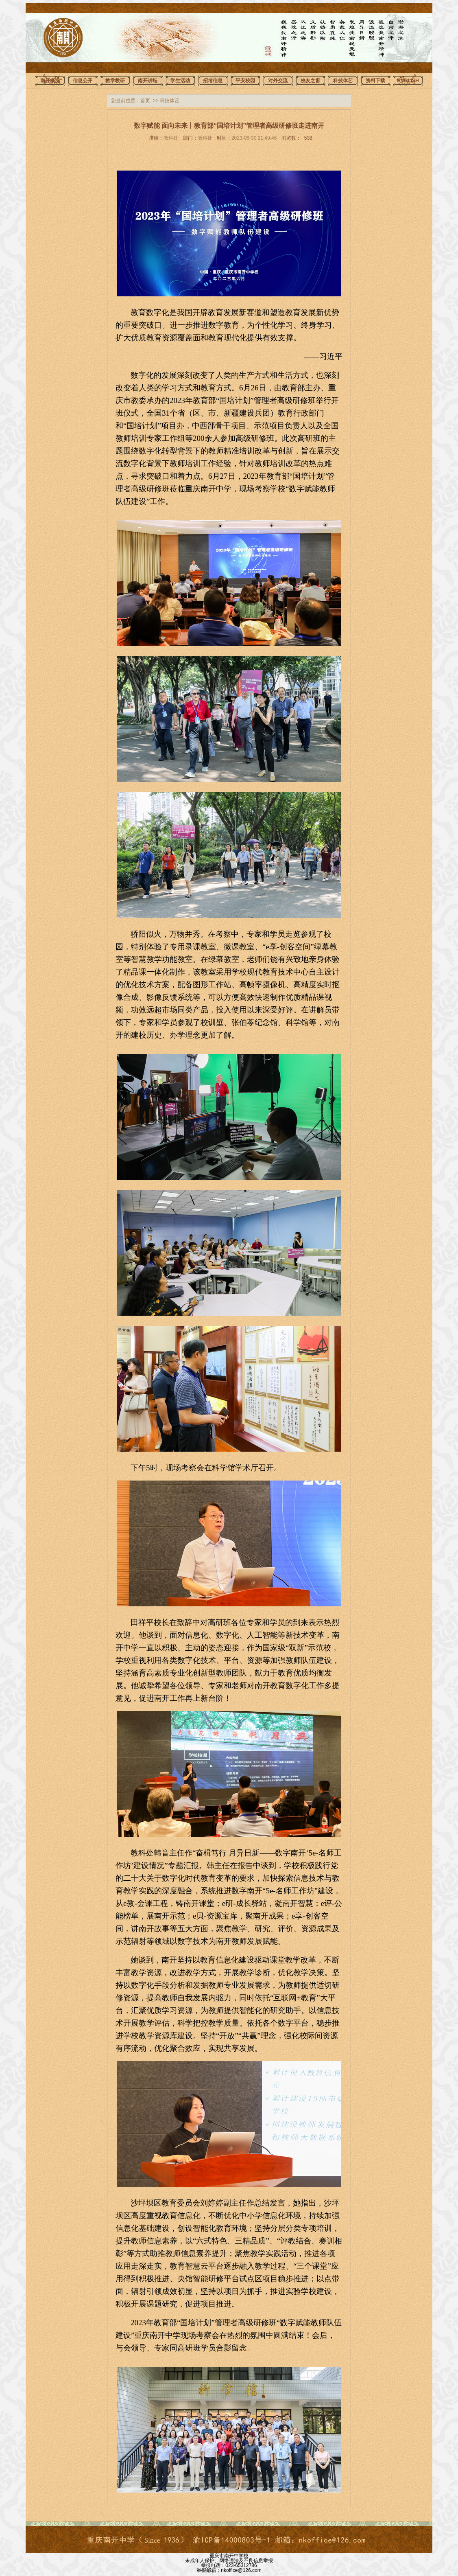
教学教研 (115, 80)
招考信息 (212, 80)
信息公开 (82, 80)
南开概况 (50, 80)
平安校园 (245, 80)
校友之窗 (310, 80)
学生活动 (180, 80)
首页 (145, 100)
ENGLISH (408, 80)
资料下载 (375, 80)
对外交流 (278, 80)
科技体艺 (343, 80)
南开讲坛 (147, 80)
